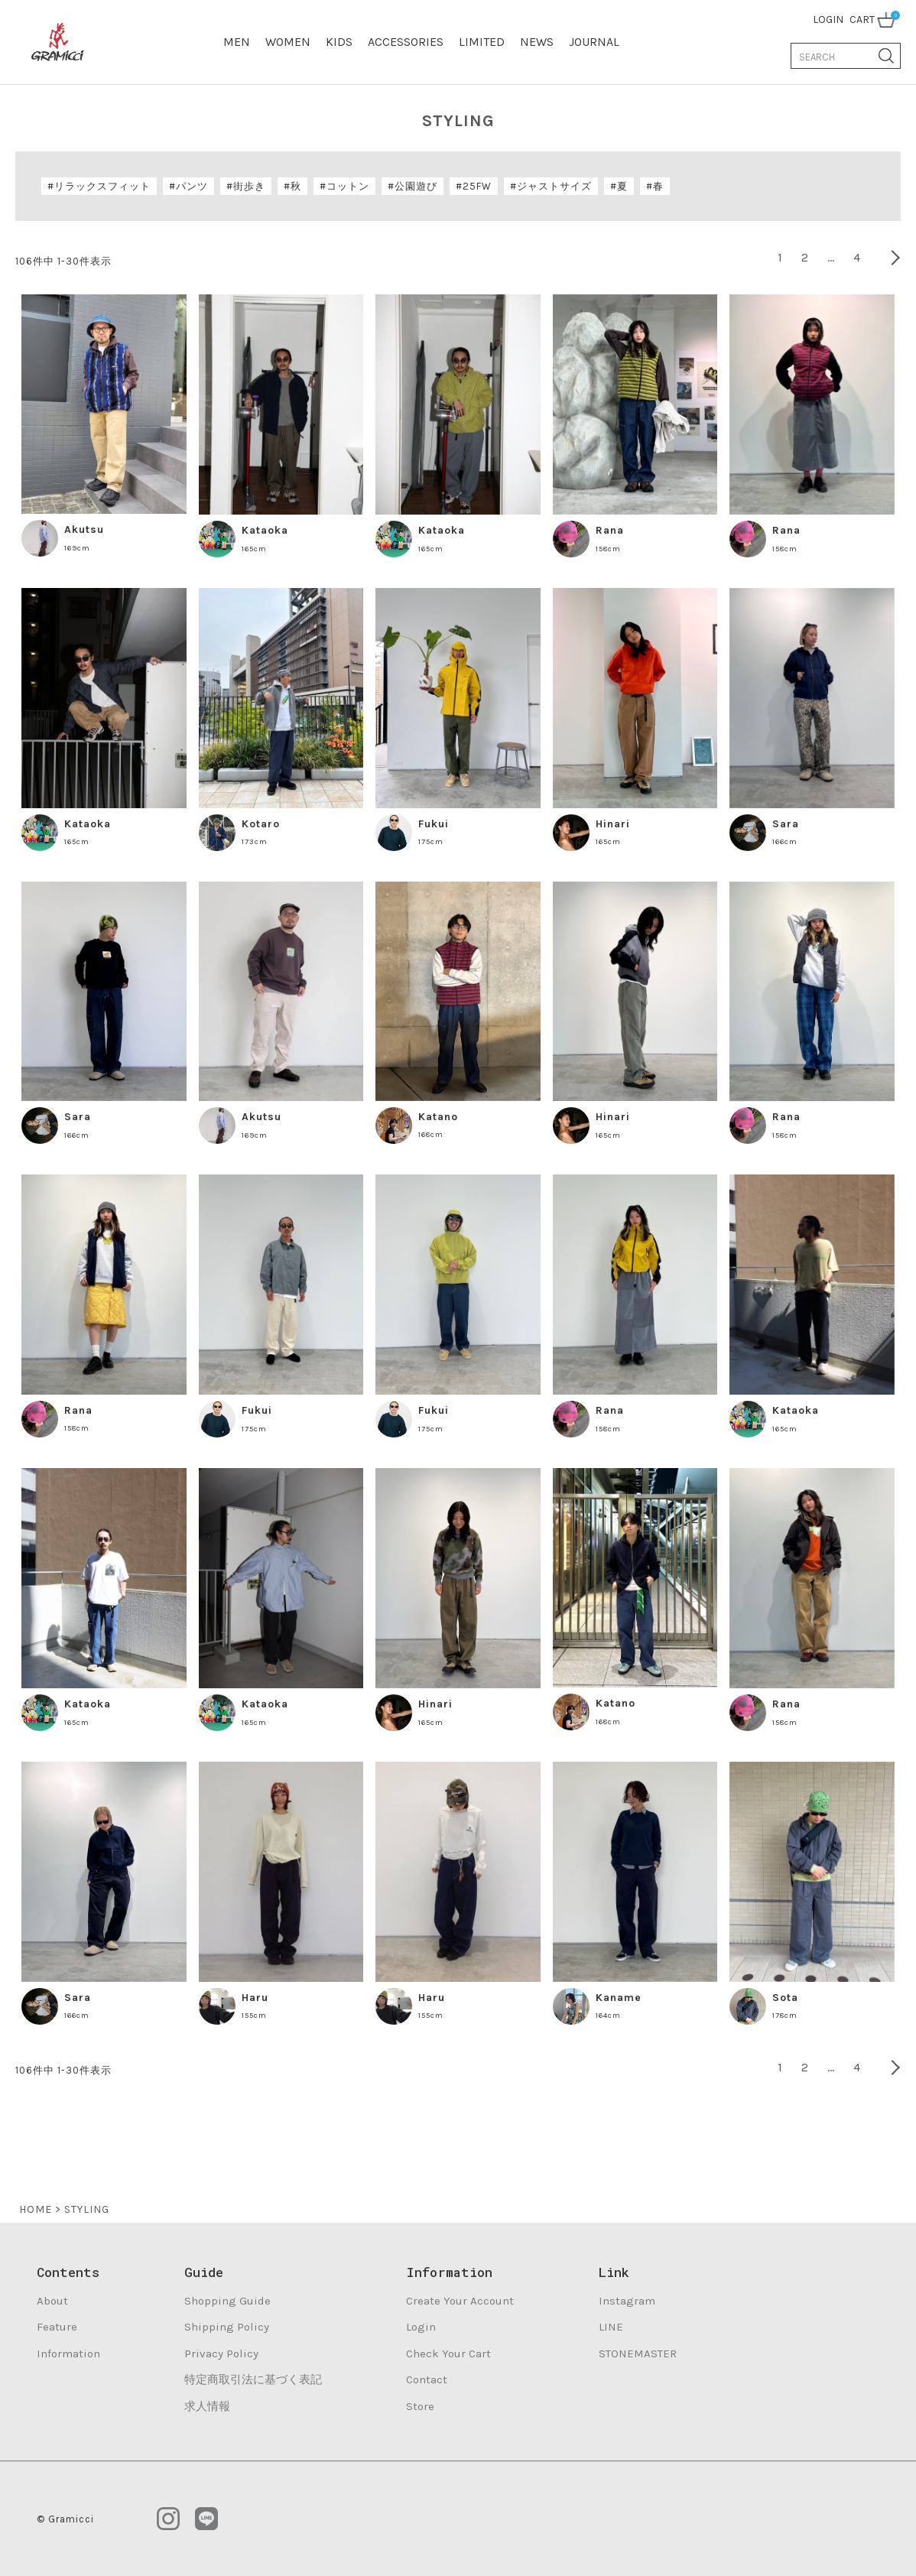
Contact (426, 2379)
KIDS (339, 41)
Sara (785, 823)
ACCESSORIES (405, 41)
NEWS (537, 41)
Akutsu (84, 529)
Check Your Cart (448, 2353)
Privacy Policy (221, 2353)
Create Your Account (460, 2301)
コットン (347, 186)
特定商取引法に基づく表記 (253, 2379)
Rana (610, 530)
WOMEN (287, 41)
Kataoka (265, 530)
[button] (885, 258)
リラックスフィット (102, 186)
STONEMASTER (638, 2353)
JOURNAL (594, 41)
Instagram (627, 2301)
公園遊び (416, 186)
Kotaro (261, 823)
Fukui (433, 823)
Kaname (619, 1997)
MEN (236, 41)
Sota (785, 1997)
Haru (255, 1997)
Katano (438, 1116)
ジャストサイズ (554, 186)
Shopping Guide (227, 2301)
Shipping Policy (226, 2327)
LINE (611, 2327)
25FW (477, 186)
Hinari (613, 823)
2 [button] (805, 257)
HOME (35, 2209)
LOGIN (828, 19)
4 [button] (857, 257)
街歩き (249, 186)
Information (68, 2353)
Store (420, 2406)
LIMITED (482, 41)
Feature (57, 2327)
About (52, 2301)
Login (421, 2327)
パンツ (192, 186)
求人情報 (207, 2406)
